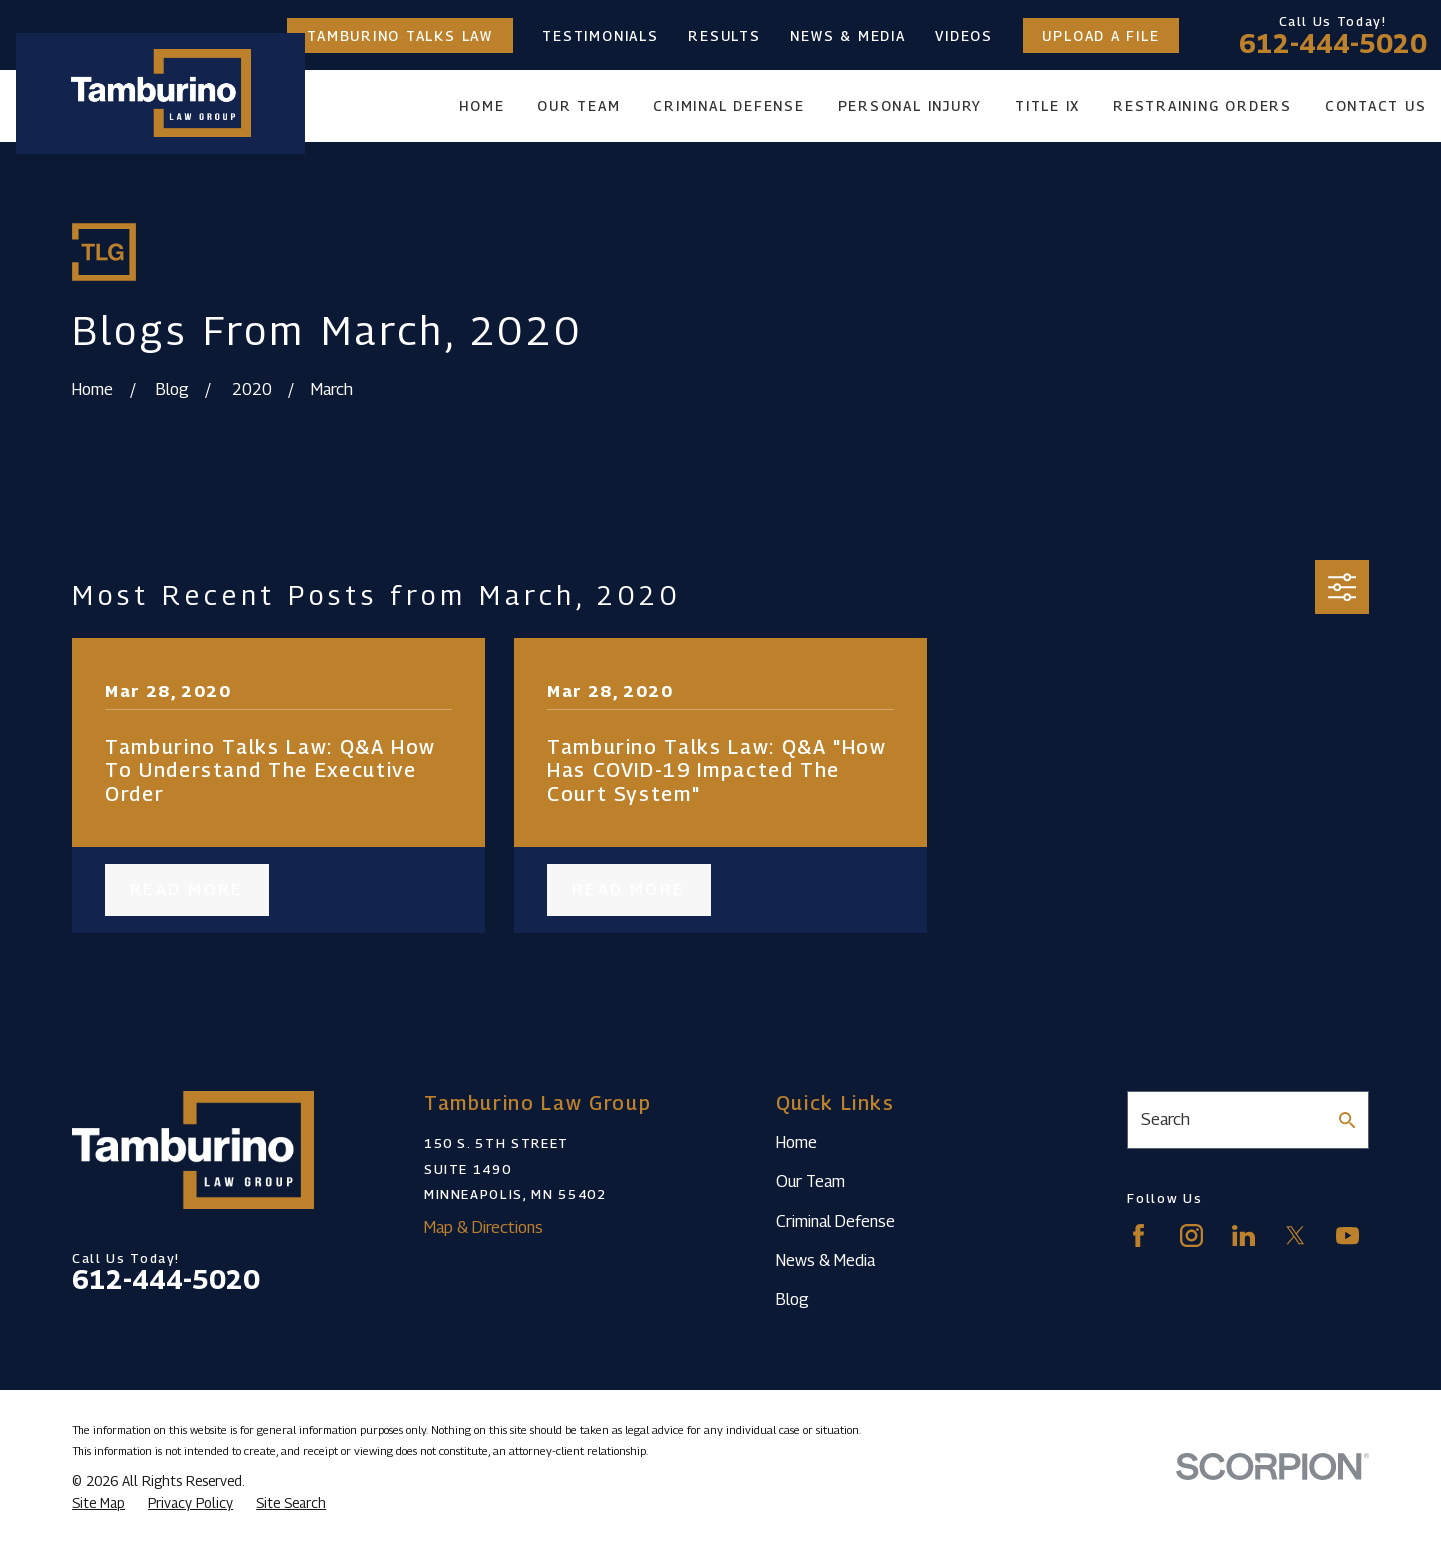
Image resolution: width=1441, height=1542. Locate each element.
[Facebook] (1138, 1235)
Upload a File (1100, 36)
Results (724, 36)
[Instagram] (1191, 1235)
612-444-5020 (1333, 44)
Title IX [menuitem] (1047, 106)
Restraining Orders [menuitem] (1202, 106)
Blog (792, 1299)
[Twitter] (1295, 1235)
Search (1165, 1119)
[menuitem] (98, 1503)
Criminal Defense (835, 1221)
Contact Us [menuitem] (1376, 106)
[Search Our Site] (1347, 1120)
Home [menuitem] (481, 106)
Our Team (810, 1181)
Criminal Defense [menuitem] (728, 106)
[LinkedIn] (1243, 1235)
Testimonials (600, 36)
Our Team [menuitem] (578, 106)
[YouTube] (1347, 1235)
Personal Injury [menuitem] (910, 106)
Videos (964, 36)
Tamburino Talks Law (400, 36)
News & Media (847, 36)
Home (796, 1142)
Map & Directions (483, 1227)
